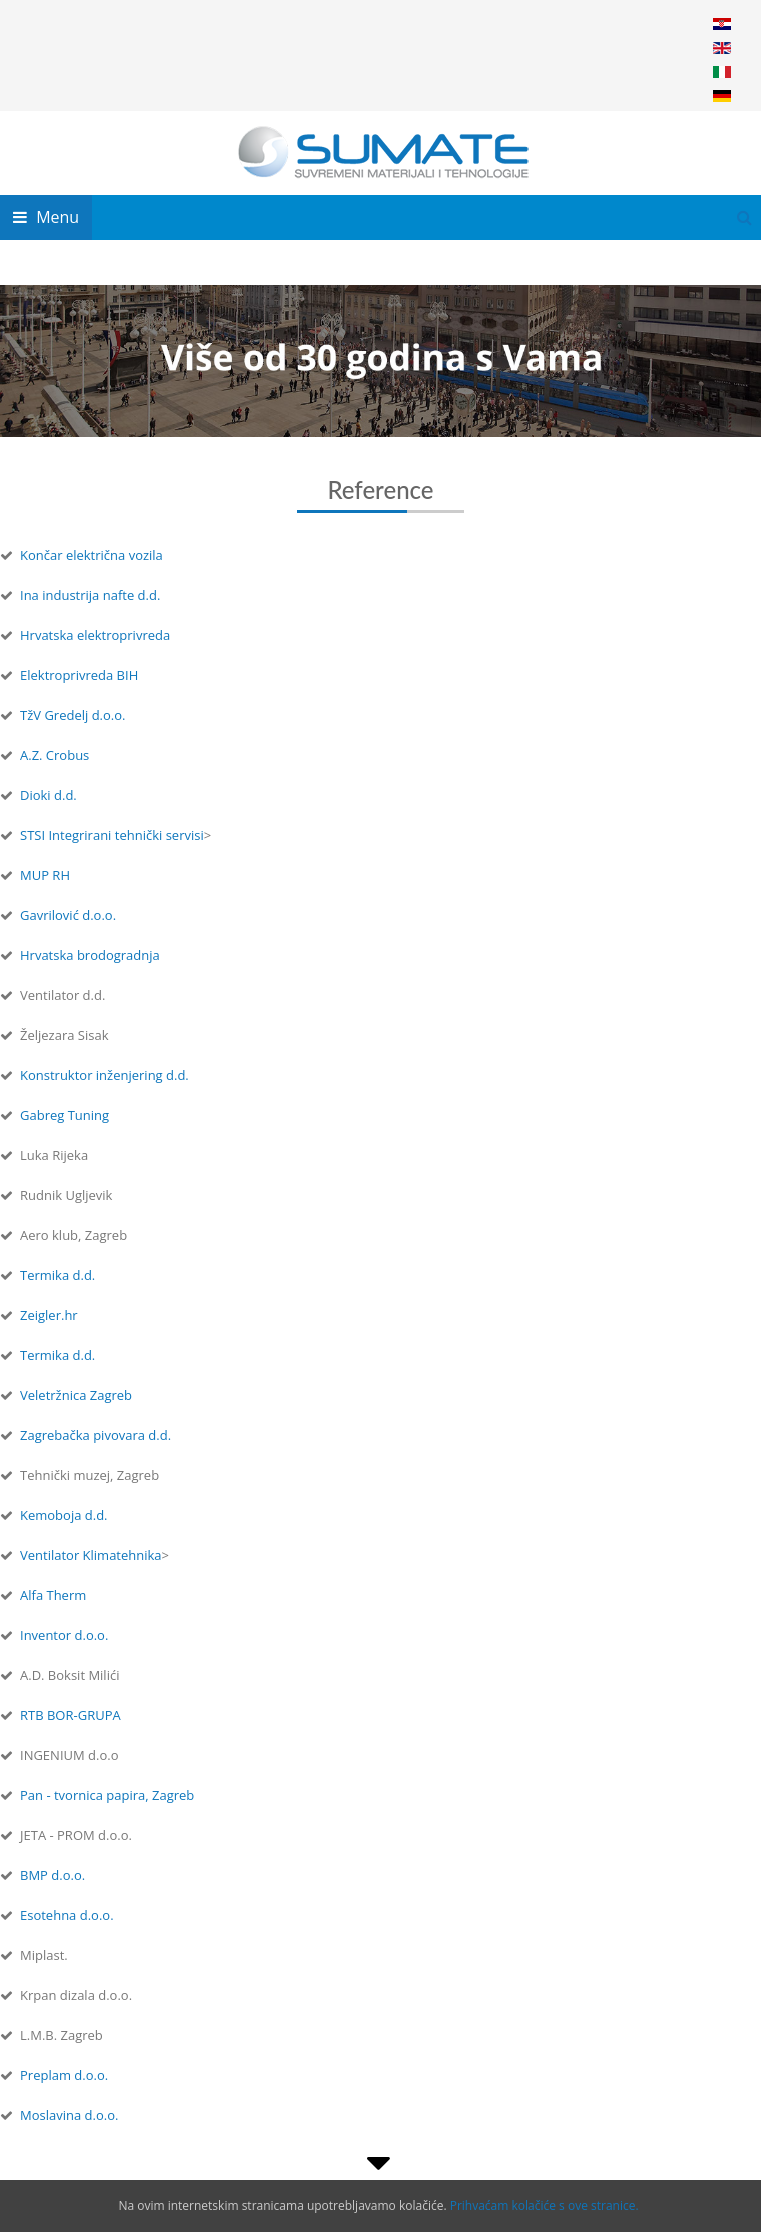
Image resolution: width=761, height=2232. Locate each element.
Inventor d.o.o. (64, 1635)
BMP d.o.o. (52, 1875)
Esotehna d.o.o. (67, 1915)
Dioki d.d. (48, 795)
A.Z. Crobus (54, 755)
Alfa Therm (53, 1595)
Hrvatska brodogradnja (90, 955)
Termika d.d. (57, 1275)
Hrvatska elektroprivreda (95, 635)
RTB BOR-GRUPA (70, 1715)
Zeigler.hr (49, 1315)
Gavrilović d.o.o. (68, 915)
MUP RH (45, 875)
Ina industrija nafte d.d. (90, 595)
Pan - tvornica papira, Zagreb (107, 1795)
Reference (380, 489)
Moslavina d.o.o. (69, 2115)
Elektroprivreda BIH (79, 675)
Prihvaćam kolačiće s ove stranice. (544, 2205)
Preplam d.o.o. (64, 2075)
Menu (46, 217)
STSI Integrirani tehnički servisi (112, 835)
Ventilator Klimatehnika (91, 1555)
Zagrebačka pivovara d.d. (95, 1435)
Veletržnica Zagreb (76, 1395)
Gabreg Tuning (64, 1115)
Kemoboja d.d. (64, 1515)
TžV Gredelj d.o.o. (72, 715)
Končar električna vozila (91, 555)
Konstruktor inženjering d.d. (104, 1075)
